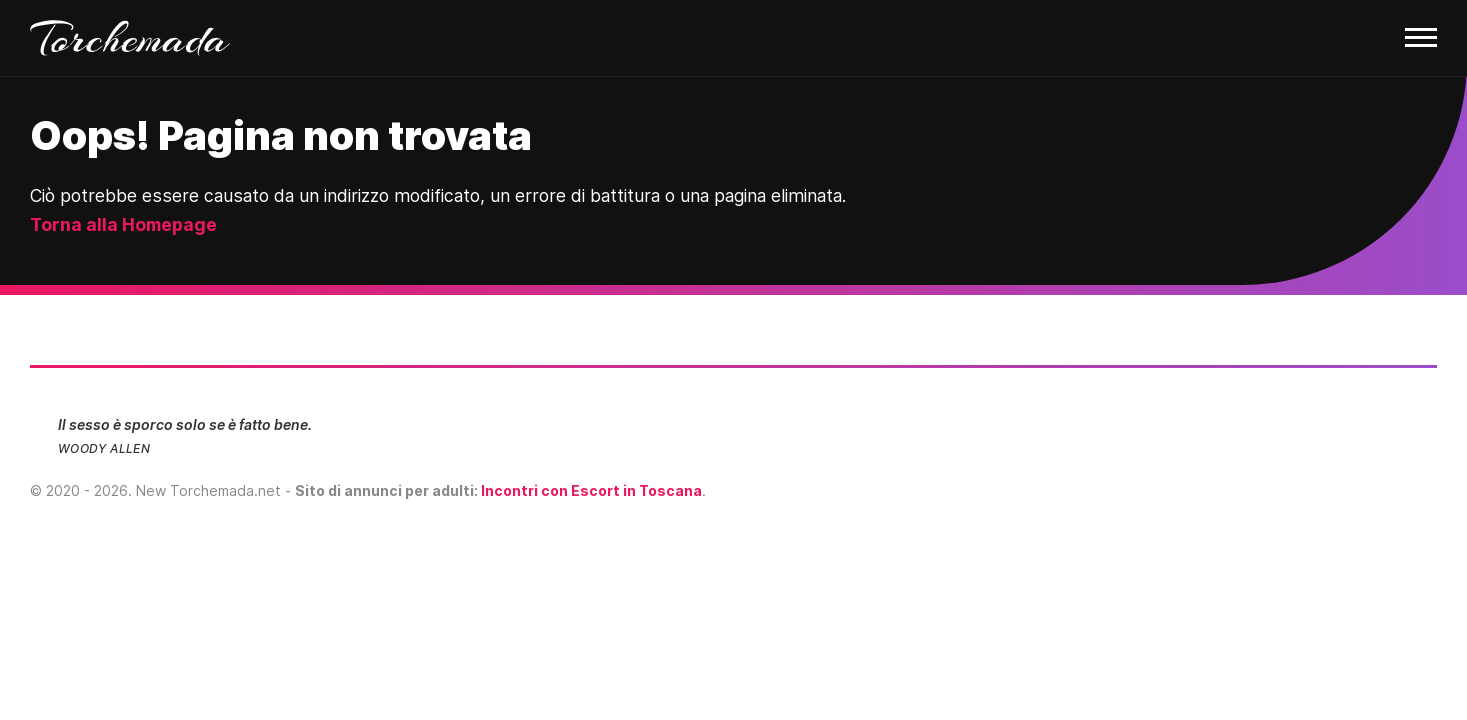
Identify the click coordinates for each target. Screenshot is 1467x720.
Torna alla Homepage (123, 224)
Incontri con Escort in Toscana (591, 490)
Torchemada (130, 38)
